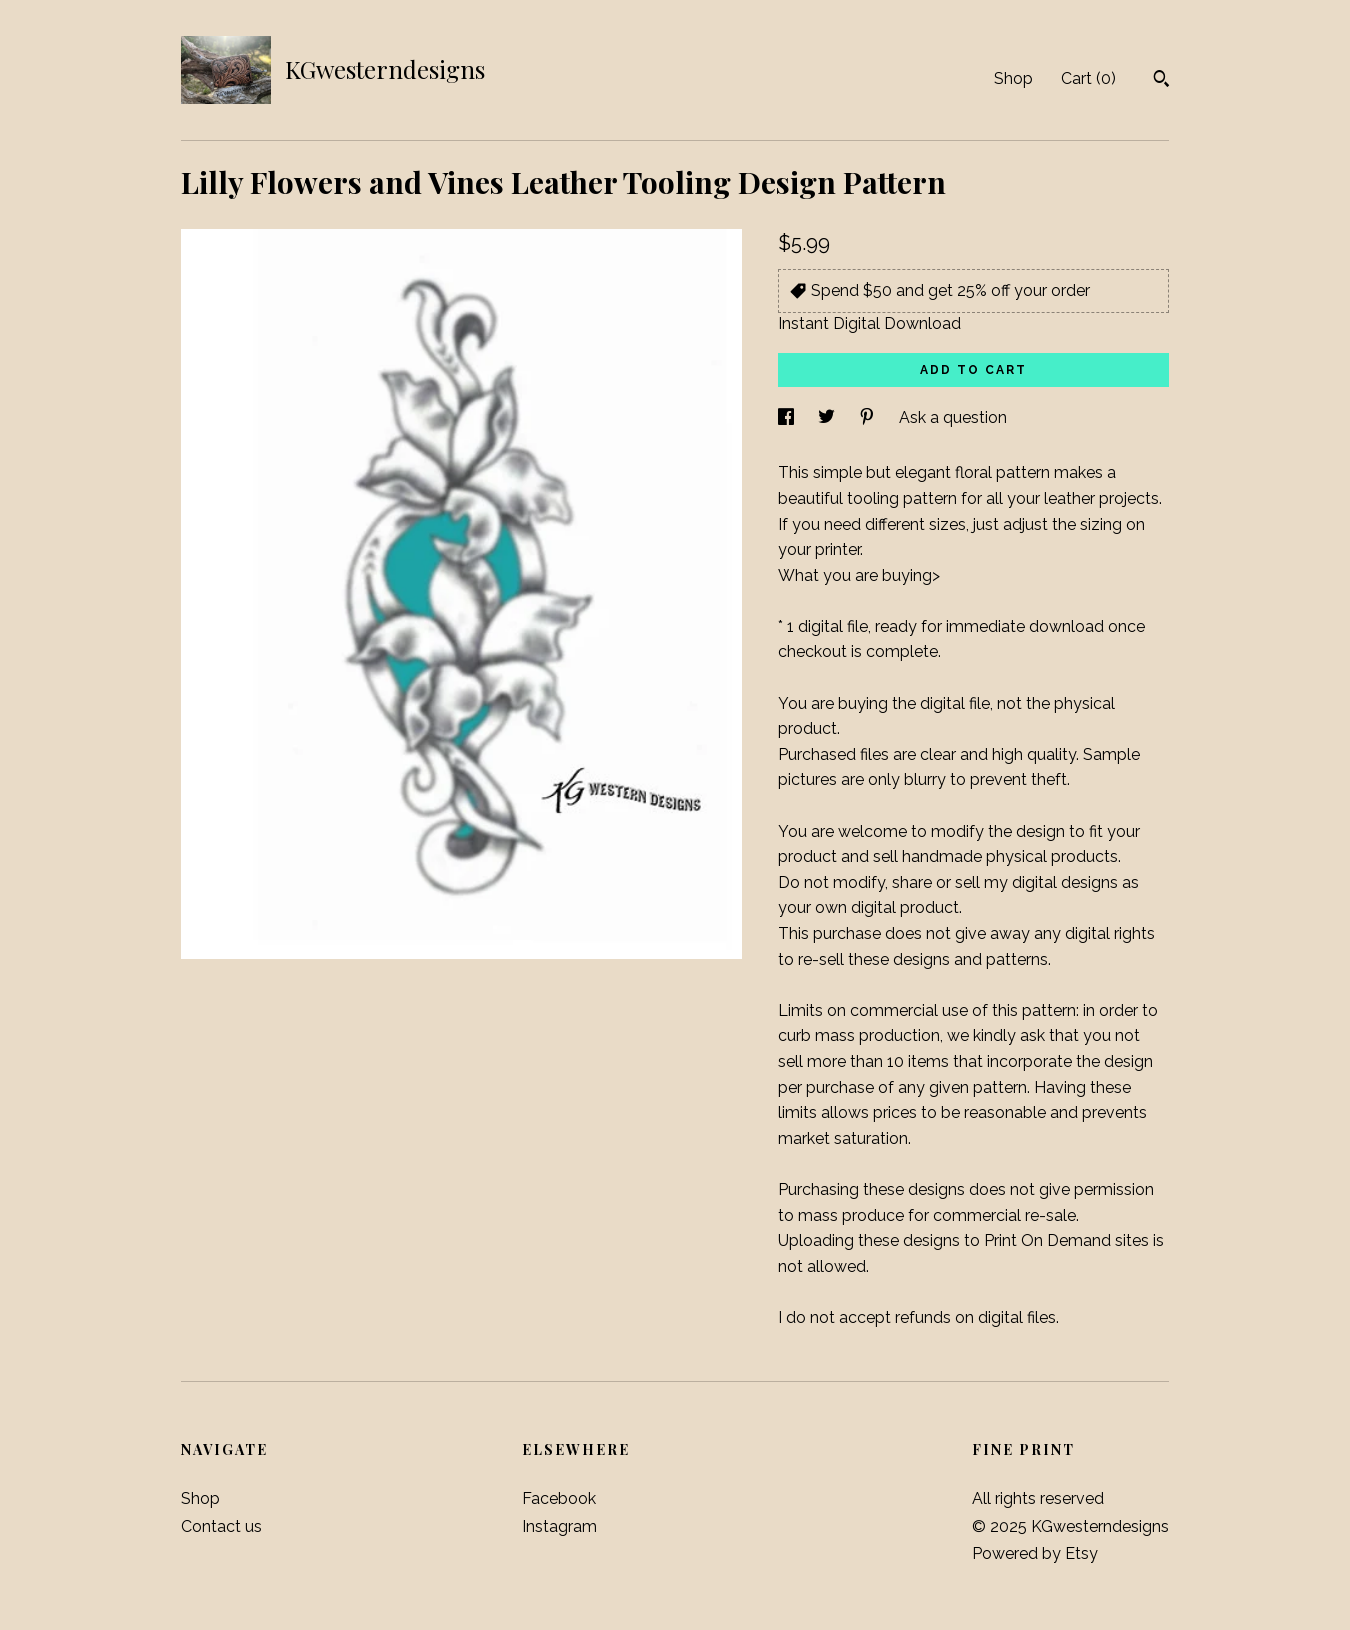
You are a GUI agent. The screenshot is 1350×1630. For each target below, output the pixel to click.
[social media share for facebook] (788, 417)
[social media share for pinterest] (869, 417)
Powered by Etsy (1035, 1553)
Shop (1013, 78)
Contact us (221, 1526)
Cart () (1088, 78)
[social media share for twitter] (828, 417)
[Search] (1161, 81)
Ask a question (953, 417)
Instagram (559, 1526)
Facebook (559, 1498)
